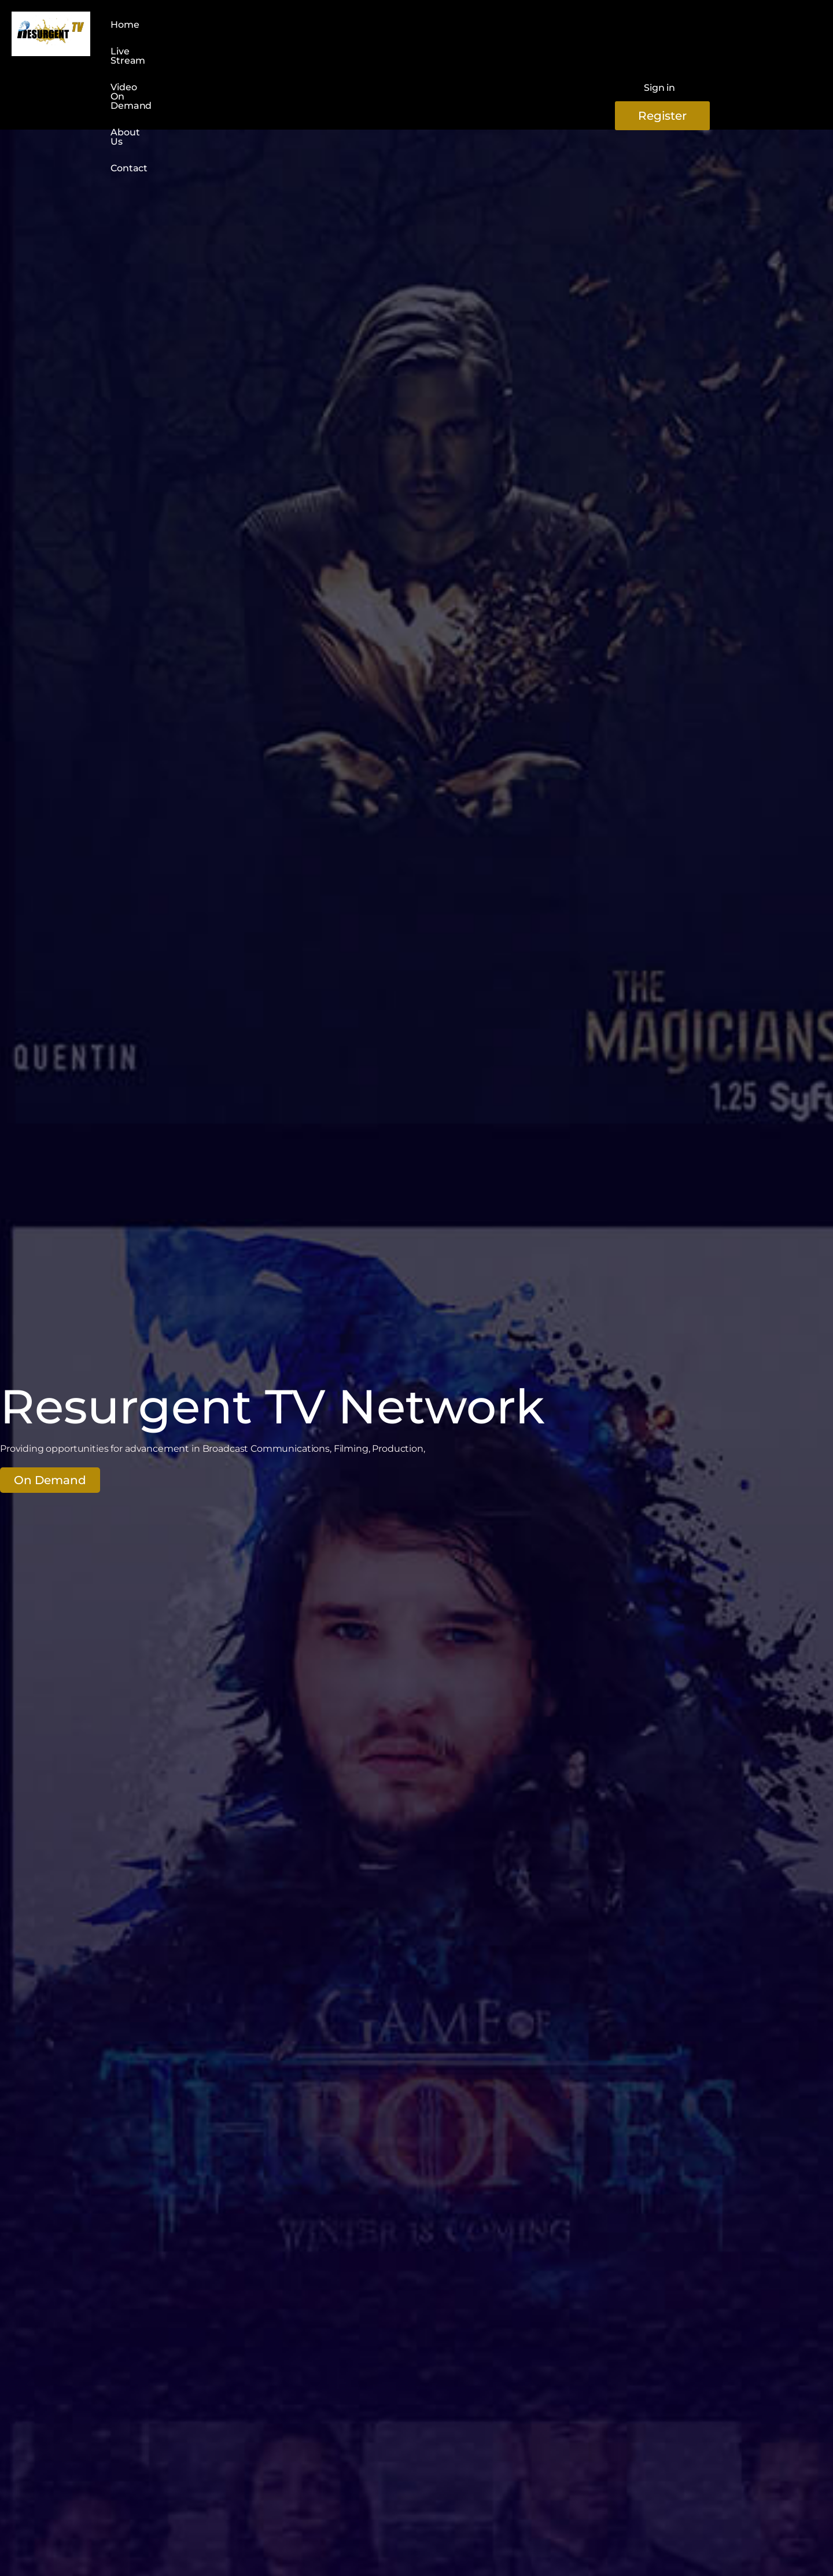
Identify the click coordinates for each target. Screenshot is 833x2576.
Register (751, 34)
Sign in (659, 33)
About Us (354, 27)
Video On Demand (272, 27)
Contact (411, 27)
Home (124, 27)
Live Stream (184, 27)
